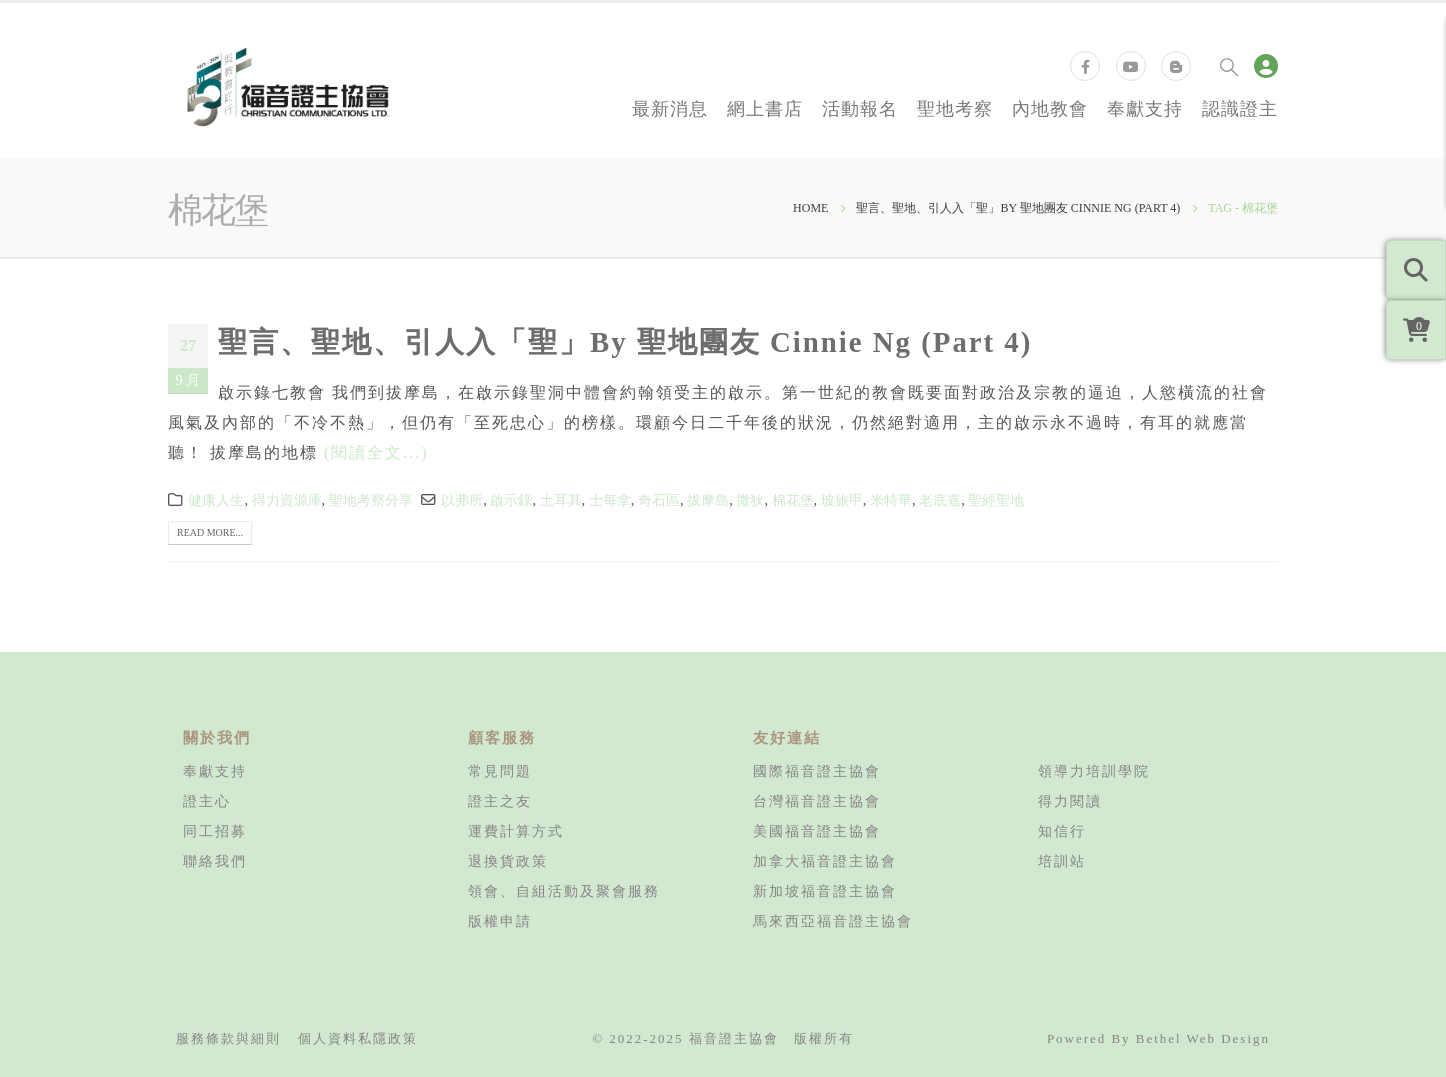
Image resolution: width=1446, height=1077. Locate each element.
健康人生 (216, 500)
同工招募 (215, 831)
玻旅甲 (842, 500)
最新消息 (670, 108)
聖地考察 (955, 108)
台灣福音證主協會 (817, 801)
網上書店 (765, 108)
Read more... (210, 532)
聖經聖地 (996, 500)
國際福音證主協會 (817, 771)
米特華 (891, 500)
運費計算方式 (516, 831)
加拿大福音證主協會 (825, 861)
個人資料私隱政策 (358, 1038)
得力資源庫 (287, 500)
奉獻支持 (1145, 108)
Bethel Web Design (1203, 1038)
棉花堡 (793, 500)
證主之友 (500, 801)
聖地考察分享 (371, 500)
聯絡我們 (215, 861)
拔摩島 (708, 500)
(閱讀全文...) (376, 452)
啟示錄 (511, 500)
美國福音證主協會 (817, 831)
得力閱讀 (1070, 801)
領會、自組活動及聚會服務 (564, 891)
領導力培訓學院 (1094, 771)
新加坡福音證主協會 (825, 891)
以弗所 (462, 500)
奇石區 (659, 500)
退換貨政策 (508, 861)
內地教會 (1050, 108)
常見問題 (500, 771)
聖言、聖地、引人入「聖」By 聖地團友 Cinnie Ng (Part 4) (625, 342)
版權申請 (500, 921)
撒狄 (750, 500)
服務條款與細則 (228, 1038)
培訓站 (1062, 861)
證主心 (207, 801)
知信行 (1062, 831)
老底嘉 (940, 500)
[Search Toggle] (1229, 66)
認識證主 (1240, 108)
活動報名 (860, 108)
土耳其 (561, 500)
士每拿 (610, 500)
